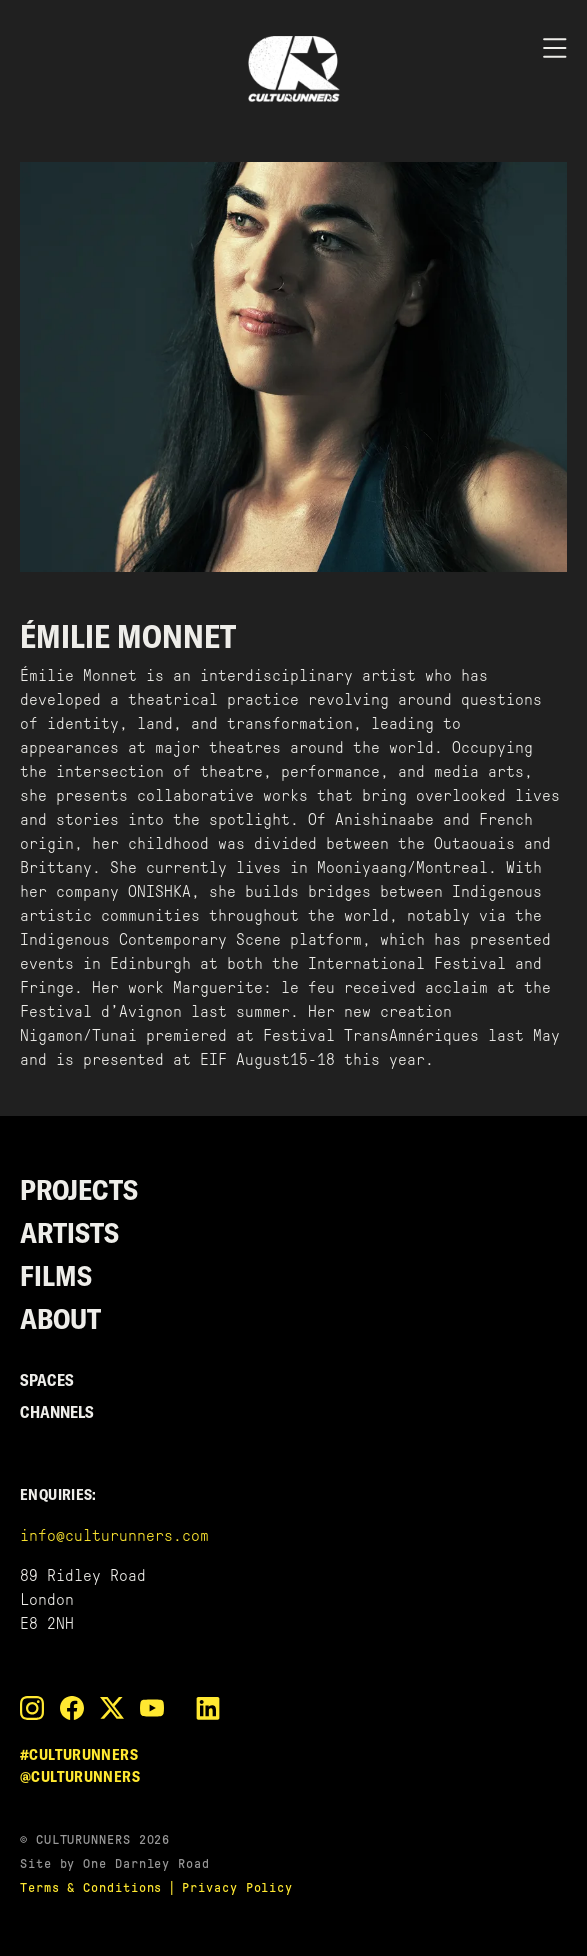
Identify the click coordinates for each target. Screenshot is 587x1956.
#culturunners (79, 1754)
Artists (69, 1232)
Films (56, 1275)
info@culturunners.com (114, 1535)
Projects (79, 1189)
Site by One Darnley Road (115, 1863)
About (60, 1318)
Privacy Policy (237, 1887)
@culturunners (80, 1776)
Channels (57, 1412)
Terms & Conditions (91, 1887)
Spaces (47, 1380)
